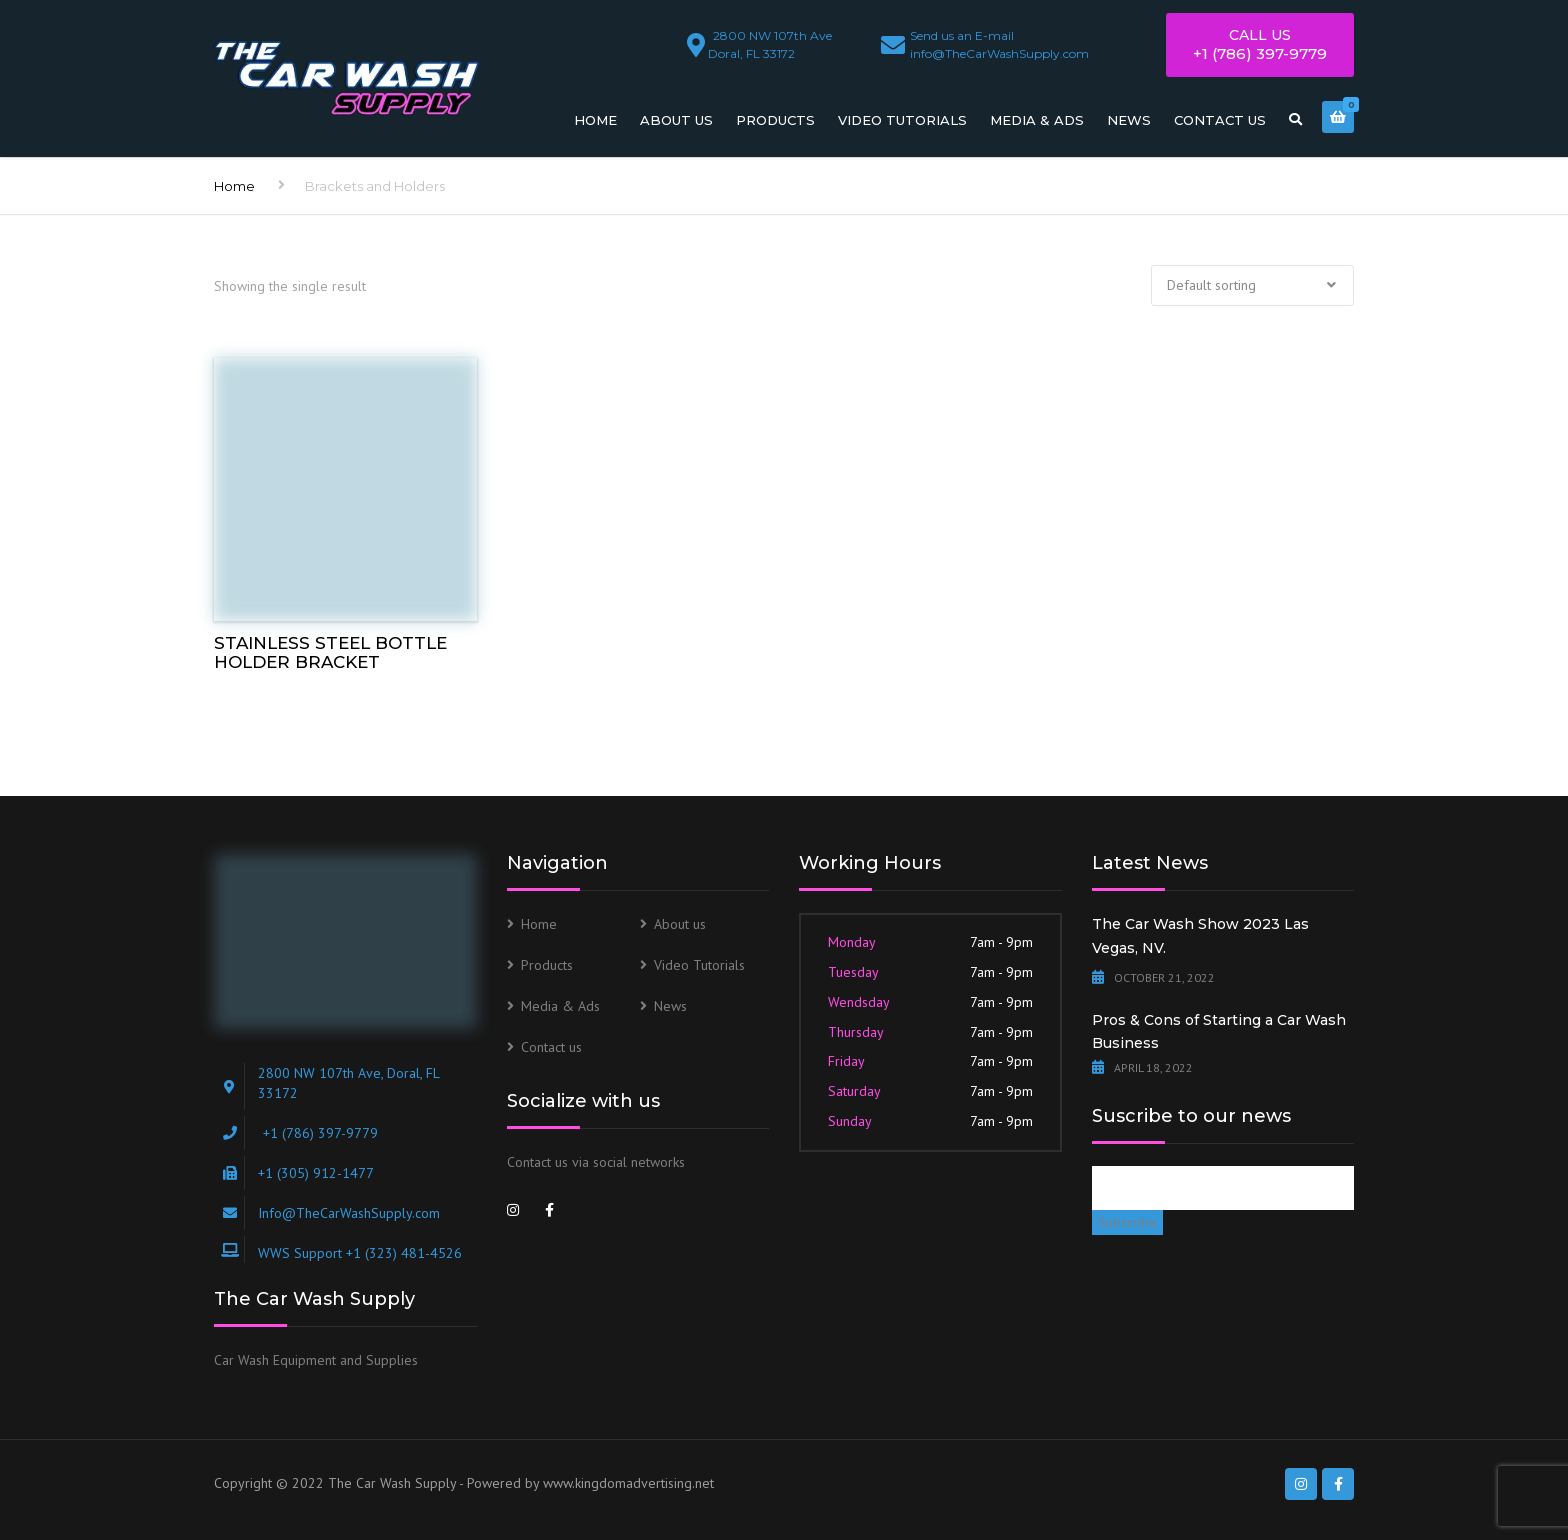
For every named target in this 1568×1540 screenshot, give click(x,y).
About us (676, 120)
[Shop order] (1252, 286)
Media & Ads (1037, 120)
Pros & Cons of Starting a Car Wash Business (1219, 1032)
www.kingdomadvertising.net (628, 1483)
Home (595, 120)
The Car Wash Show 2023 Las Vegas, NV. (1200, 936)
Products (775, 120)
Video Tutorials (902, 120)
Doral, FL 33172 (772, 41)
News (1129, 120)
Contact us (1220, 120)
